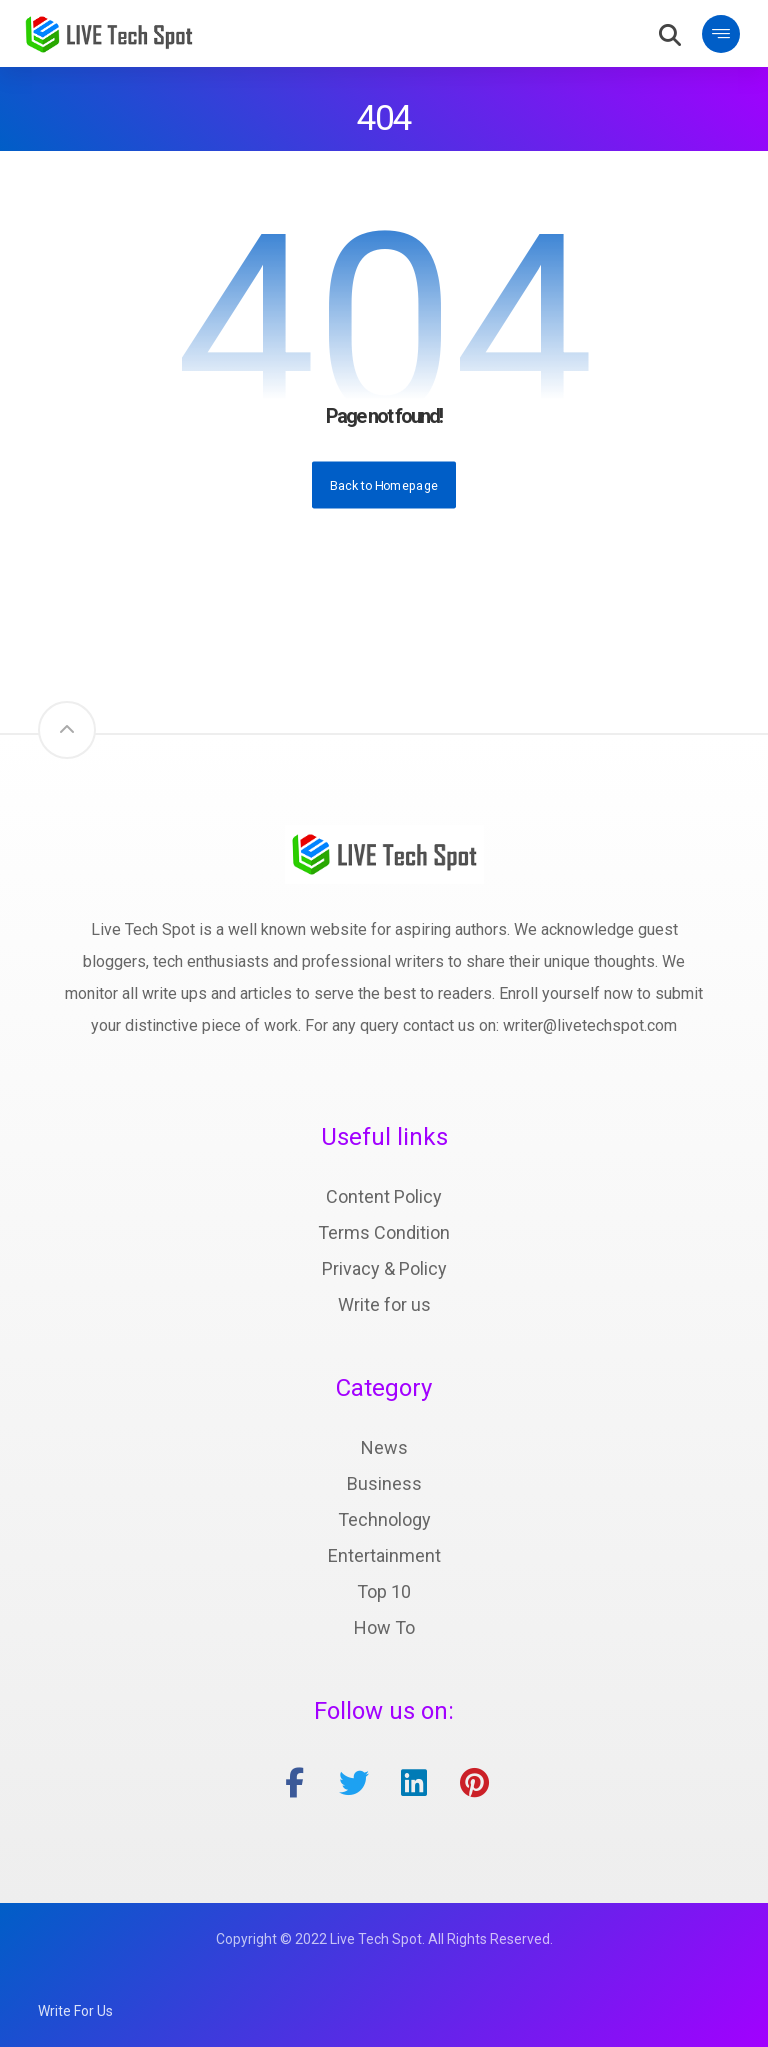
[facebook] (294, 1783)
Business (384, 1483)
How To (384, 1627)
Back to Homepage (384, 484)
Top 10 (384, 1591)
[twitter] (354, 1783)
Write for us (384, 1304)
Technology (384, 1519)
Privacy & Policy (384, 1268)
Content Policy (384, 1196)
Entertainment (384, 1555)
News (384, 1447)
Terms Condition (384, 1232)
